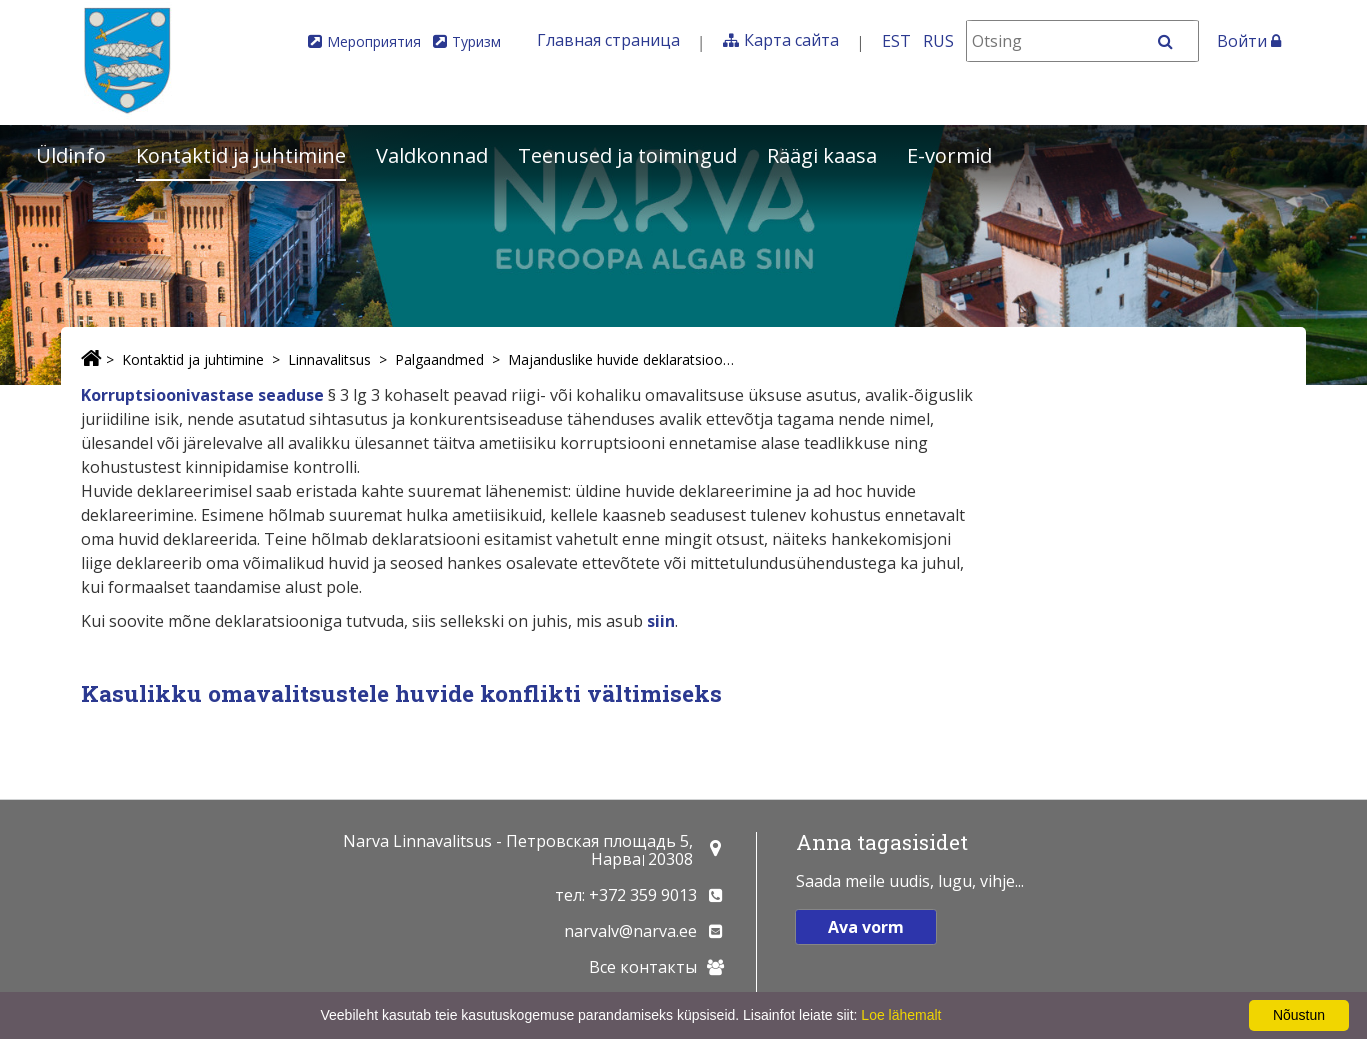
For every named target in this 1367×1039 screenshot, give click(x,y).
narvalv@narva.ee (630, 931)
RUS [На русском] (938, 41)
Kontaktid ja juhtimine (241, 155)
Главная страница (608, 40)
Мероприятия (374, 41)
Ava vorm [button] (866, 927)
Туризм (476, 41)
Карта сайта (791, 40)
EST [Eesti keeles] (896, 41)
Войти (1249, 41)
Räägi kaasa (822, 155)
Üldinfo (71, 155)
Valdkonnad (432, 155)
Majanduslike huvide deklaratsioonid (624, 359)
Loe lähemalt (901, 1015)
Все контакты (643, 967)
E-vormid (949, 155)
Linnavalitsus (329, 359)
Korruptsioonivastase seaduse (202, 395)
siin (661, 621)
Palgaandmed (439, 359)
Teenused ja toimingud (627, 155)
